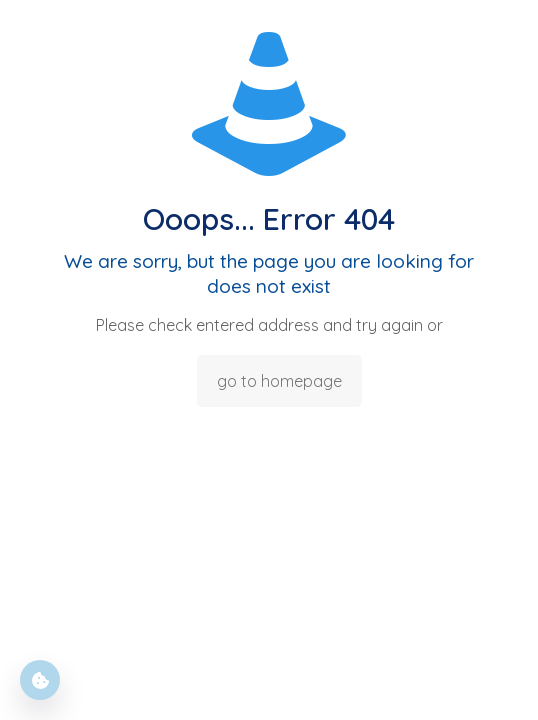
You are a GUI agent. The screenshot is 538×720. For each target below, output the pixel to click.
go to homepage (279, 381)
